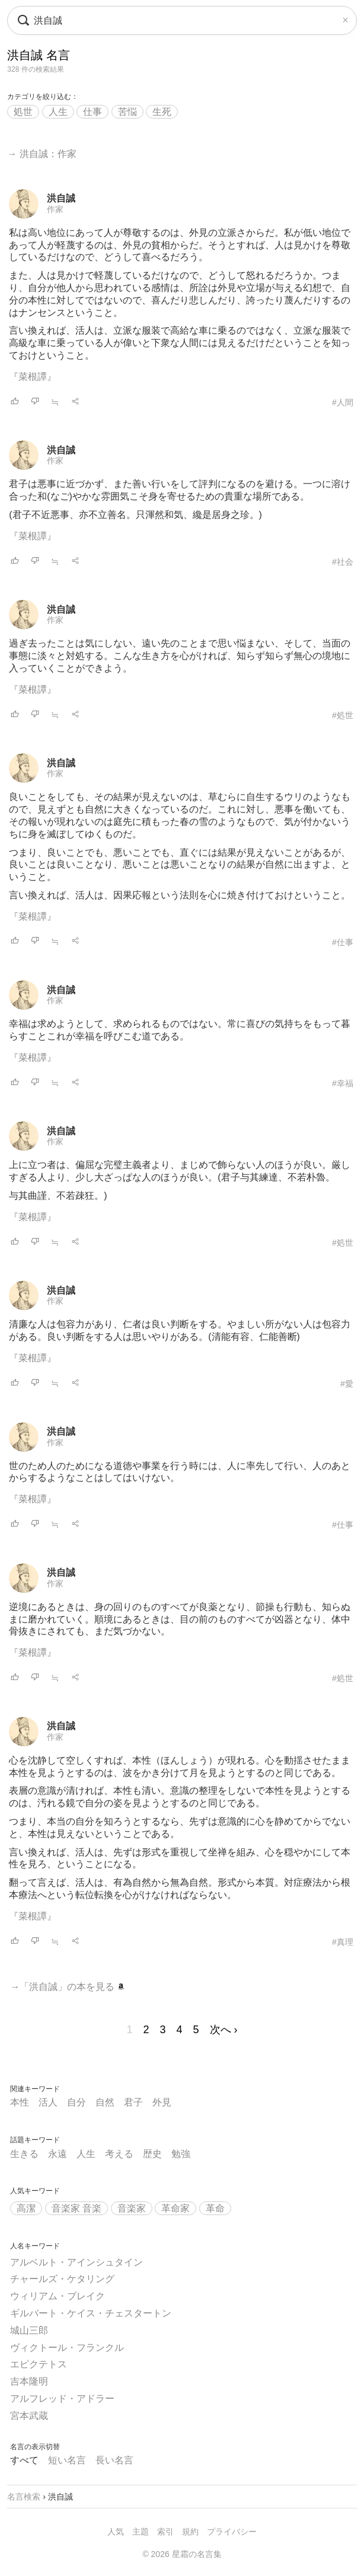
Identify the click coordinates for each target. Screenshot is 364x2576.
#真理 (342, 1942)
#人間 (342, 402)
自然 (104, 2102)
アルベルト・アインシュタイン (76, 2262)
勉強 (180, 2154)
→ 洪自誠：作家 (41, 154)
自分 (76, 2102)
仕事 (92, 112)
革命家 (175, 2208)
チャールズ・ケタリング (62, 2279)
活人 (48, 2102)
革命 (215, 2208)
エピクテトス (38, 2364)
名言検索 (23, 2496)
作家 (55, 209)
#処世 (342, 715)
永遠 (57, 2154)
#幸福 (342, 1083)
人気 (115, 2531)
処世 (23, 112)
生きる (24, 2154)
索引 (165, 2531)
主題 (140, 2531)
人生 (58, 112)
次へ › (224, 2030)
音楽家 (131, 2208)
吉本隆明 (29, 2381)
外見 (161, 2102)
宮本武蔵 (29, 2416)
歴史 (152, 2154)
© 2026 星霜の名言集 (181, 2554)
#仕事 (342, 942)
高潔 (26, 2208)
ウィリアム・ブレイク (57, 2296)
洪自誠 (61, 198)
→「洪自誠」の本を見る (67, 1987)
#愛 (346, 1383)
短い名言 (67, 2460)
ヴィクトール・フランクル (67, 2348)
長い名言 (114, 2460)
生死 (161, 112)
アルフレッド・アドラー (62, 2398)
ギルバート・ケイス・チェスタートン (90, 2313)
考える (119, 2154)
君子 (133, 2102)
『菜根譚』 (32, 377)
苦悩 (127, 112)
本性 (19, 2102)
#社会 (342, 562)
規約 (190, 2531)
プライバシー (232, 2531)
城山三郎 (29, 2330)
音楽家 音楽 (76, 2208)
